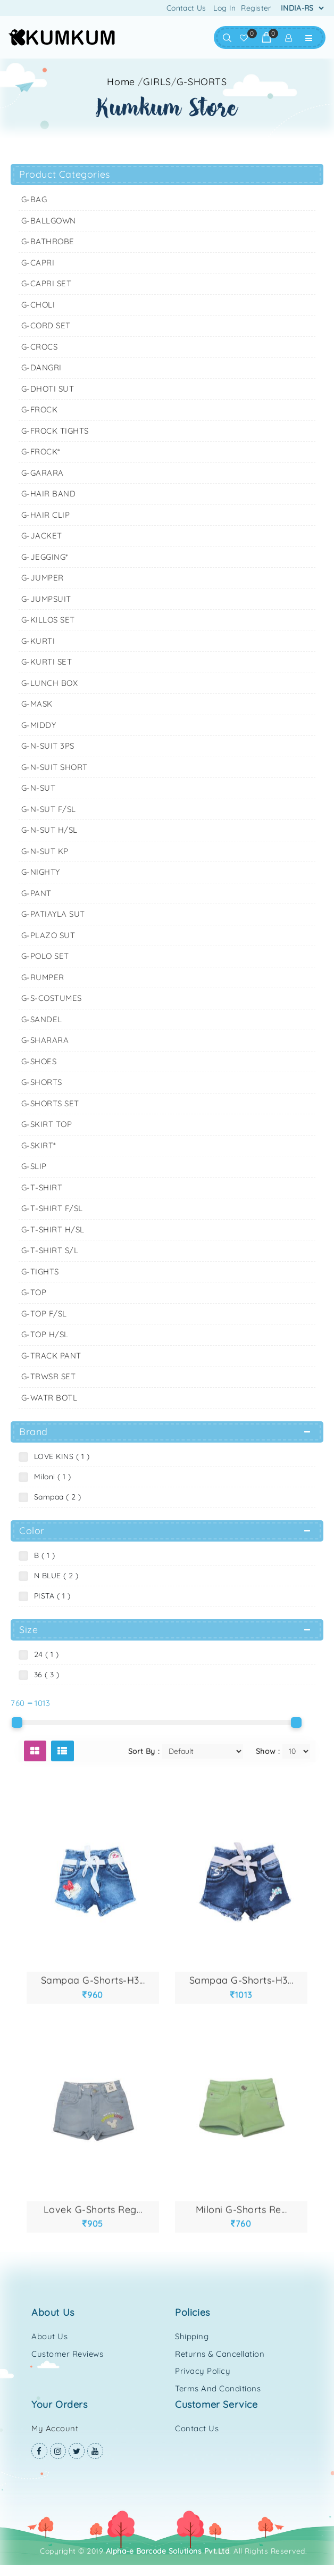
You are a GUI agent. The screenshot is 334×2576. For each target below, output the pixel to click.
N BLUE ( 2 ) (54, 1575)
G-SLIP (34, 1166)
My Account (54, 2428)
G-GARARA (42, 473)
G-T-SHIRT (42, 1187)
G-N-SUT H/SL (49, 830)
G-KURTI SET (46, 662)
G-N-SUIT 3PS (47, 746)
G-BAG (34, 199)
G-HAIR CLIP (45, 515)
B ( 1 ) (42, 1555)
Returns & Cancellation (219, 2354)
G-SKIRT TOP (46, 1124)
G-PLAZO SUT (48, 935)
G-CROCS (39, 347)
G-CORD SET (46, 325)
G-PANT (36, 893)
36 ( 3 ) (44, 1674)
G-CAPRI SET (46, 283)
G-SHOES (39, 1061)
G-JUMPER (42, 578)
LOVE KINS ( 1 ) (59, 1456)
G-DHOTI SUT (47, 389)
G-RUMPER (42, 977)
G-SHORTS (202, 82)
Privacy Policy (202, 2371)
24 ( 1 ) (44, 1654)
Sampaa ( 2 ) (55, 1497)
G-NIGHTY (40, 872)
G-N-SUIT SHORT (54, 767)
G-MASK (37, 704)
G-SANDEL (41, 1019)
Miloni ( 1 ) (50, 1476)
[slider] (17, 1722)
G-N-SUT (38, 788)
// (182, 82)
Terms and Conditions (218, 2388)
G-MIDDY (38, 725)
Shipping (191, 2336)
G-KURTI (38, 641)
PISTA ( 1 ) (50, 1596)
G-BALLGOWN (48, 221)
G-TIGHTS (40, 1271)
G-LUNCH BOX (49, 683)
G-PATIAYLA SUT (53, 914)
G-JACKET (41, 536)
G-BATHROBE (47, 241)
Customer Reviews (67, 2354)
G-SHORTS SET (50, 1103)
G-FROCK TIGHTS (55, 431)
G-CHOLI (38, 305)
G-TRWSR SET (48, 1376)
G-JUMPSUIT (46, 599)
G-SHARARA (45, 1040)
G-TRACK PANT (51, 1356)
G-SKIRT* (38, 1145)
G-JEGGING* (45, 557)
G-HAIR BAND (48, 493)
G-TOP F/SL (44, 1313)
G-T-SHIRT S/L (50, 1250)
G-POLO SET (45, 956)
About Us (49, 2336)
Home (121, 82)
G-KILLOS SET (48, 620)
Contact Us (186, 8)
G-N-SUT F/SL (48, 809)
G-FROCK (39, 409)
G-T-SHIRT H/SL (53, 1229)
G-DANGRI (41, 367)
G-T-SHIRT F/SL (52, 1208)
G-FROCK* (41, 451)
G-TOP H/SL (45, 1334)
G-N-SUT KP (45, 851)
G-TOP (34, 1292)
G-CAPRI (38, 263)
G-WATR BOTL (49, 1398)
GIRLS (157, 82)
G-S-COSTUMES (51, 998)
